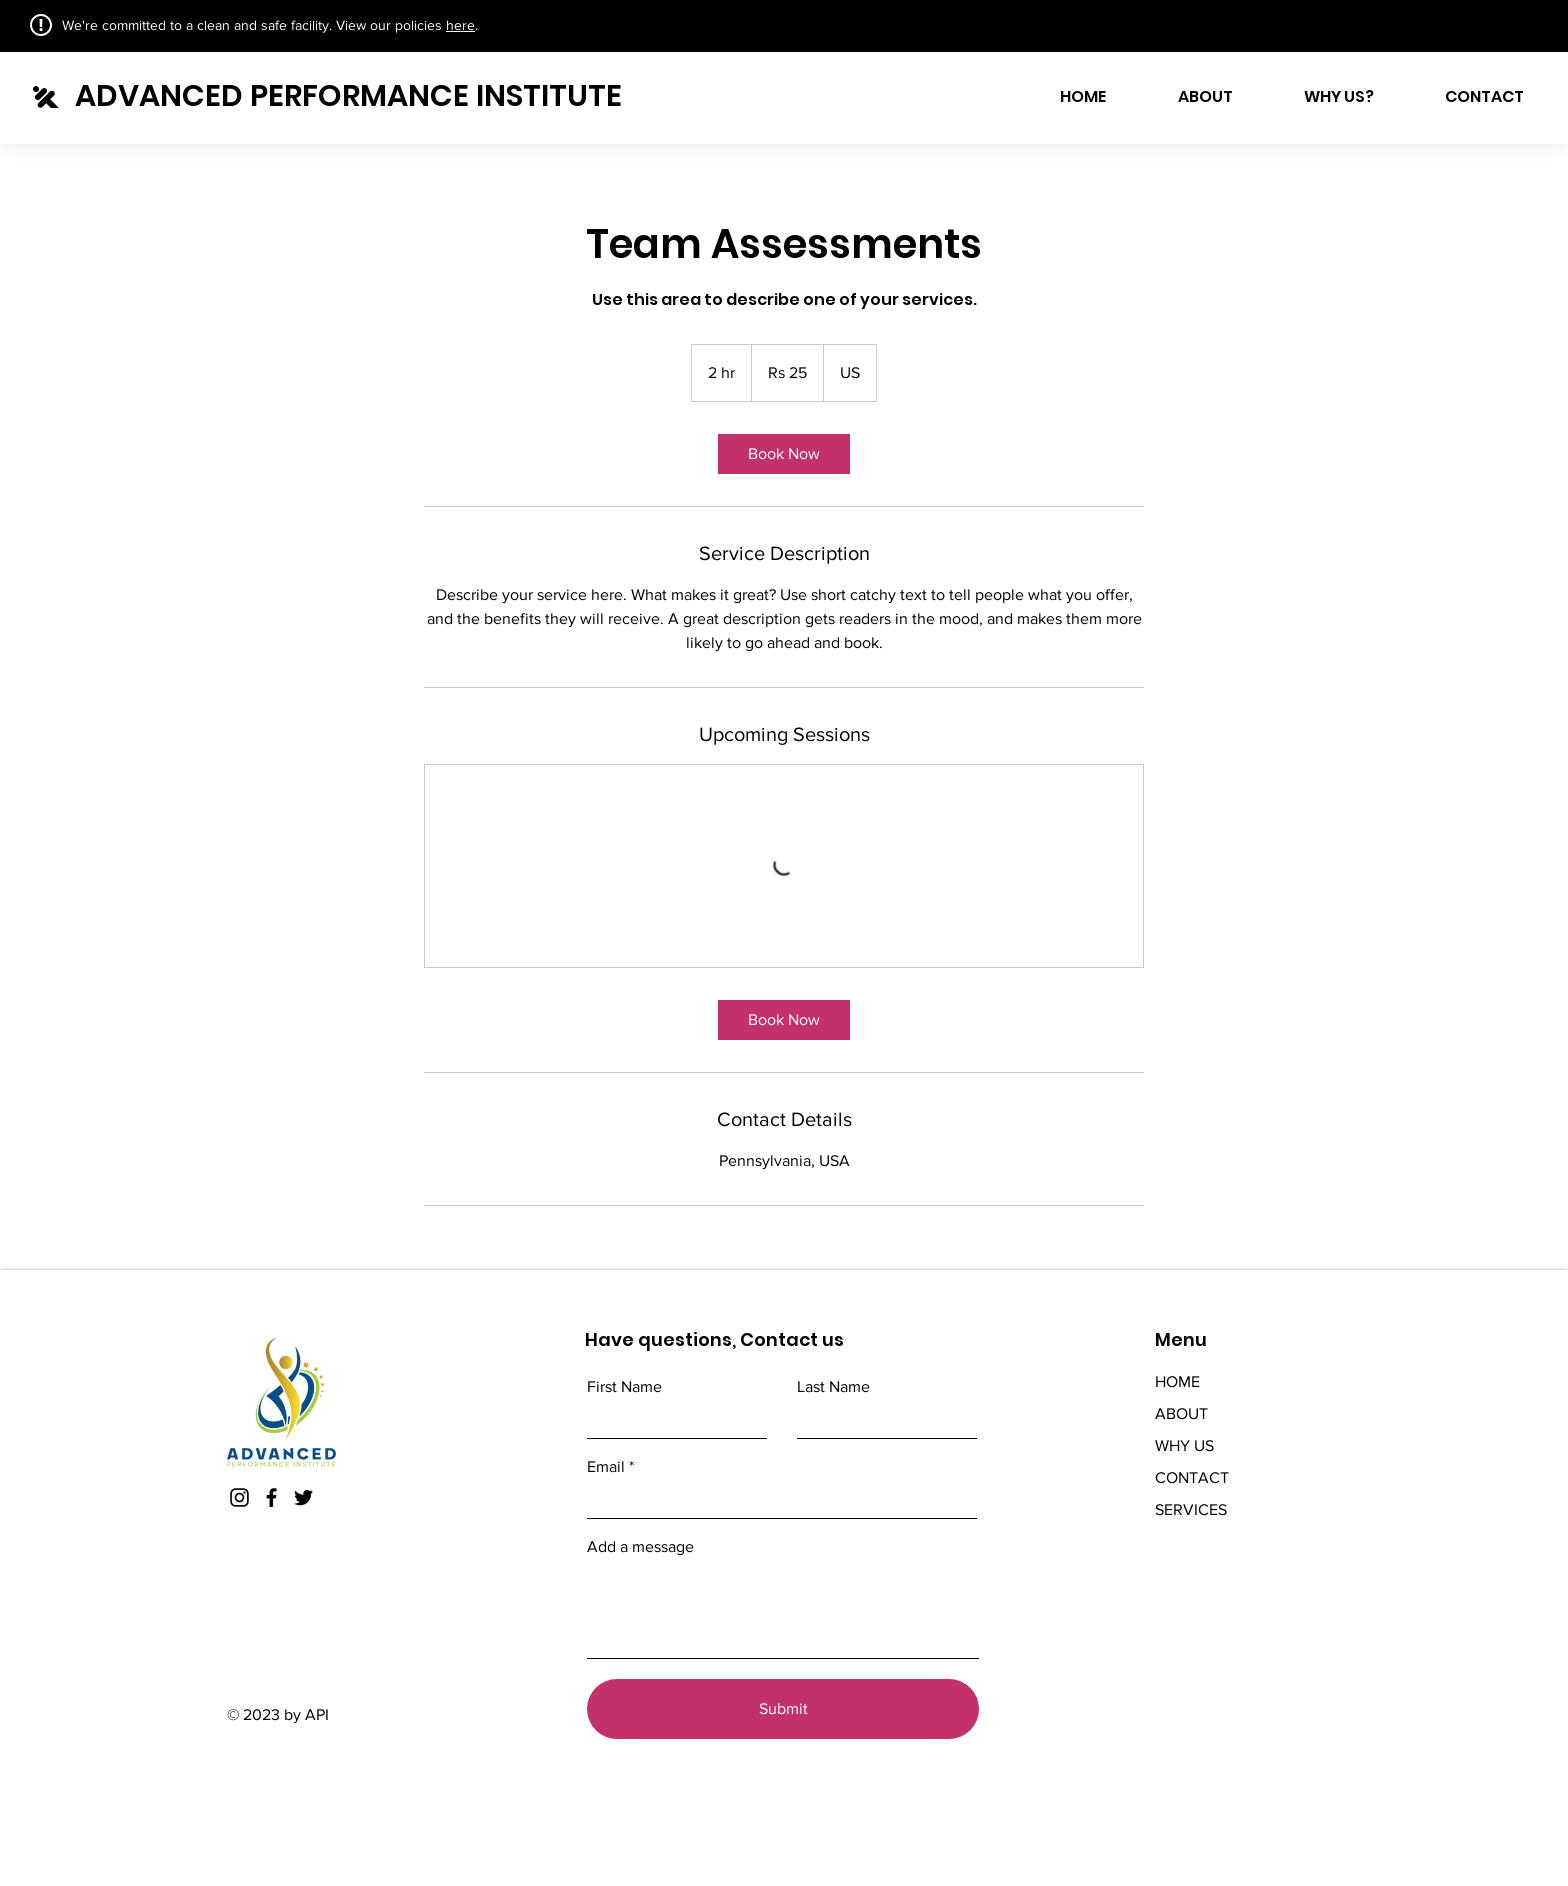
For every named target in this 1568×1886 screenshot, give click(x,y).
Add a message (640, 1547)
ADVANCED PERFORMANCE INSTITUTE (348, 96)
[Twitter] (303, 1497)
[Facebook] (271, 1497)
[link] (784, 454)
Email (606, 1467)
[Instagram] (239, 1497)
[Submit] (783, 1709)
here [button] (460, 25)
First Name (624, 1387)
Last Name (833, 1387)
